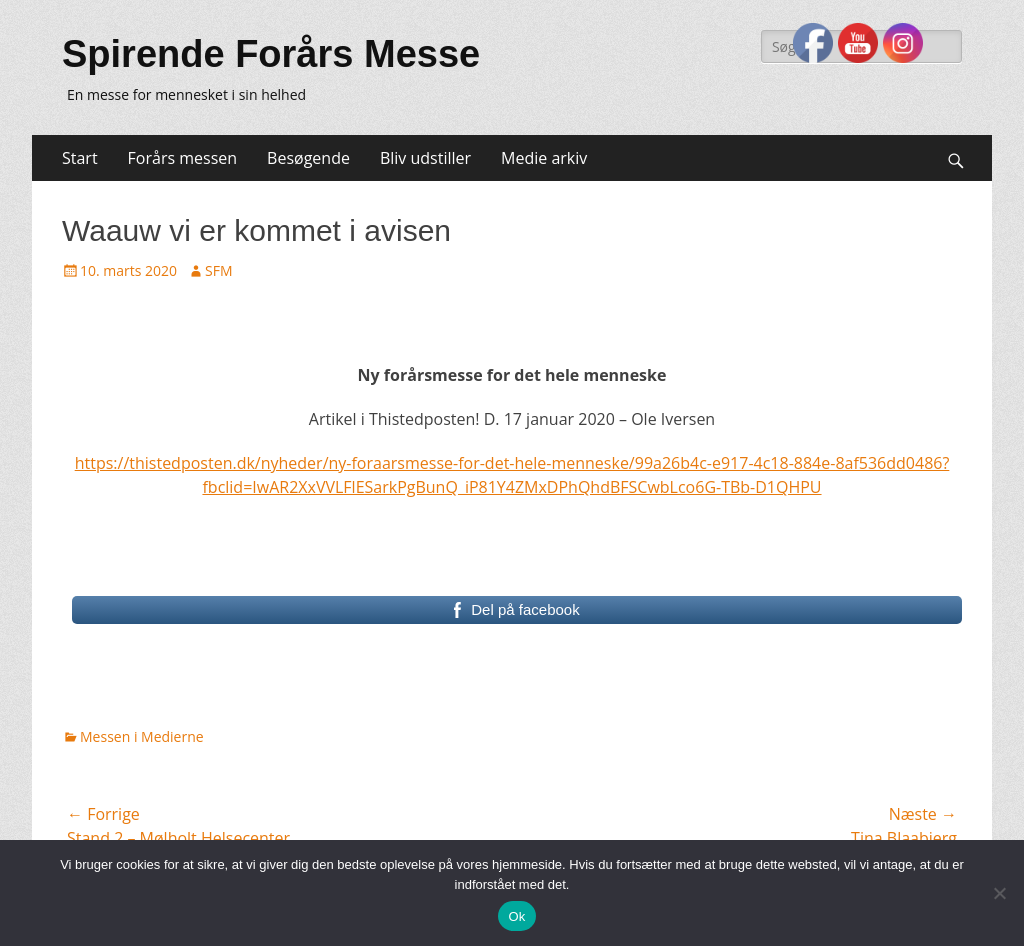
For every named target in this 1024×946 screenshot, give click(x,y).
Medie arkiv (544, 158)
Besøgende (308, 158)
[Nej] (999, 893)
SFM (219, 270)
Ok (516, 916)
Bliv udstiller (425, 158)
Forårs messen (182, 158)
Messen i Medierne (142, 736)
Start (80, 158)
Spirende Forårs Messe (271, 54)
